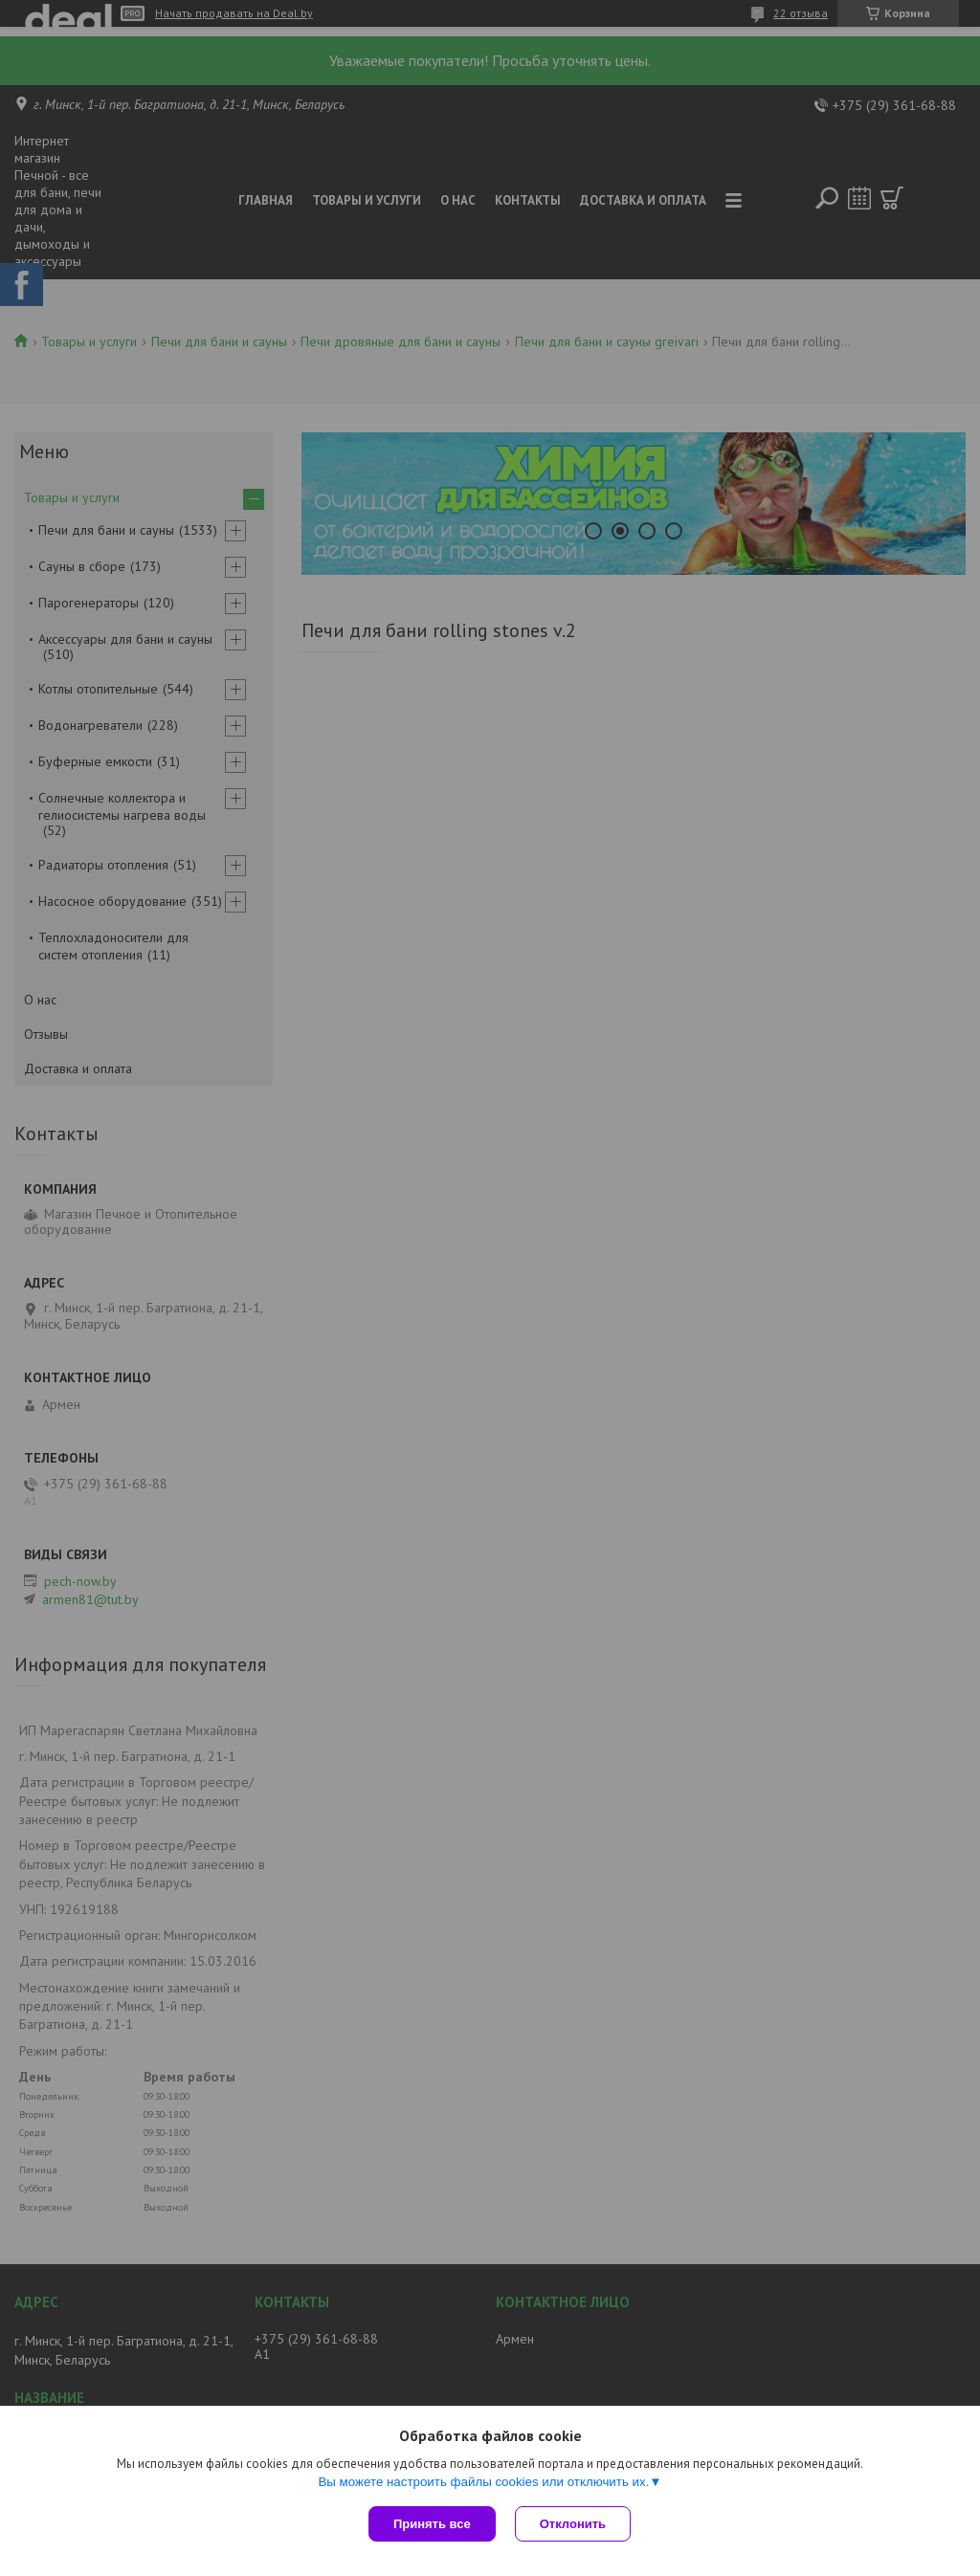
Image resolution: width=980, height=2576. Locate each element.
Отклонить (573, 2524)
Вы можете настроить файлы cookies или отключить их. (483, 2482)
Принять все (432, 2524)
